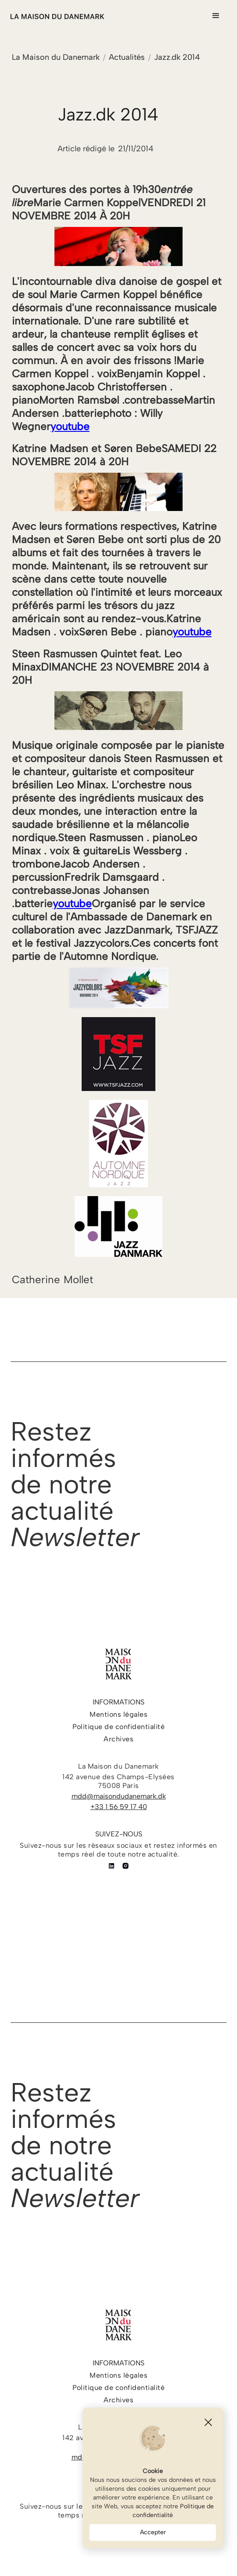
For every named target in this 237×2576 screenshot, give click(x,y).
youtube (70, 426)
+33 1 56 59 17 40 (118, 1806)
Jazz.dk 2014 (177, 57)
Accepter (153, 2532)
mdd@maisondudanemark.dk (119, 1796)
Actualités (127, 57)
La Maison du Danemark (56, 57)
